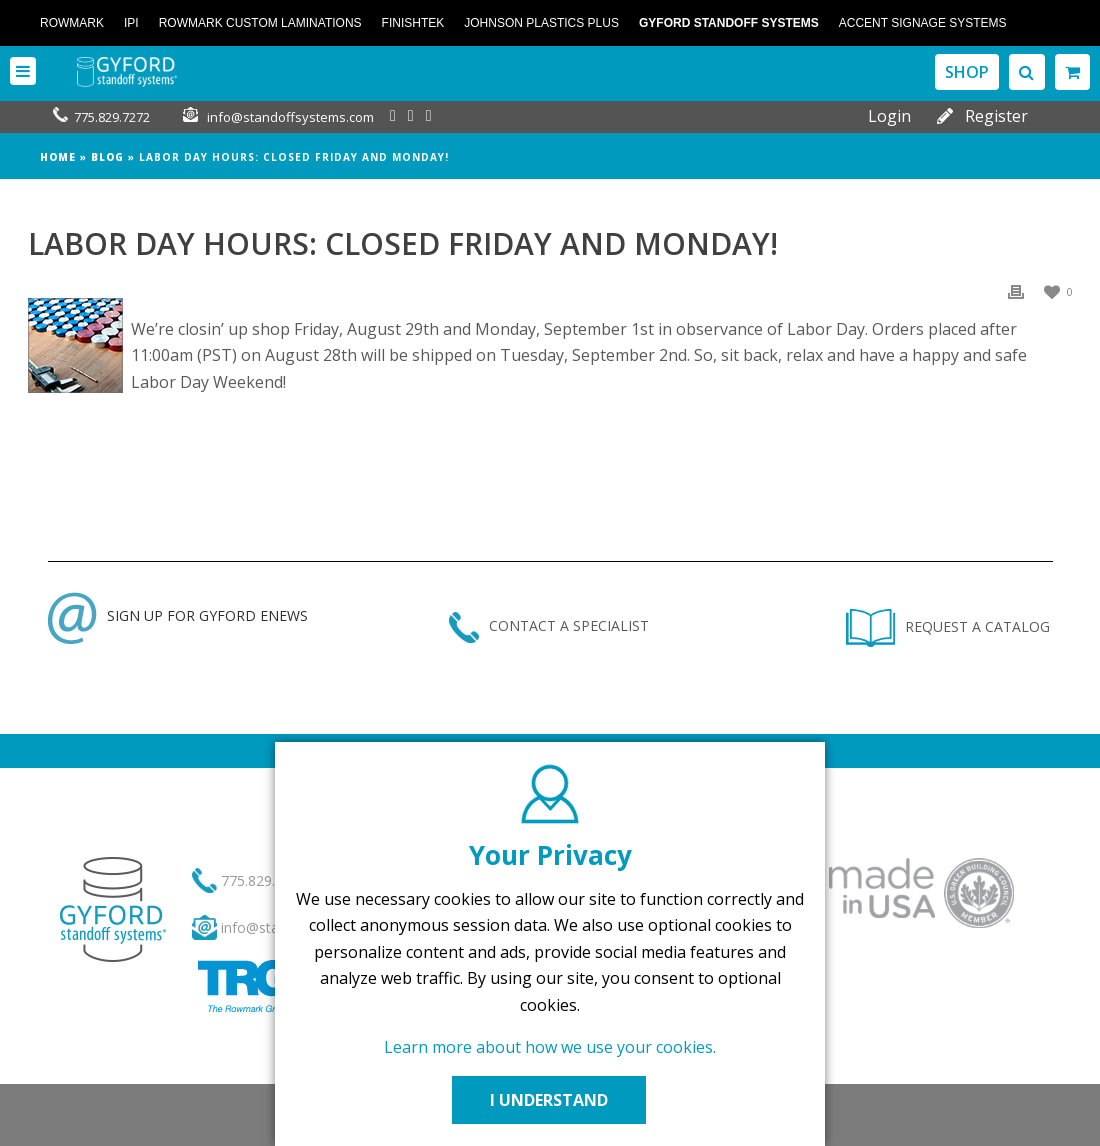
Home (58, 157)
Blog (107, 157)
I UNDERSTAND (550, 1100)
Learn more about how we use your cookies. (550, 1047)
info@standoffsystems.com (290, 117)
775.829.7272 (112, 117)
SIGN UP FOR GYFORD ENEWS (178, 615)
